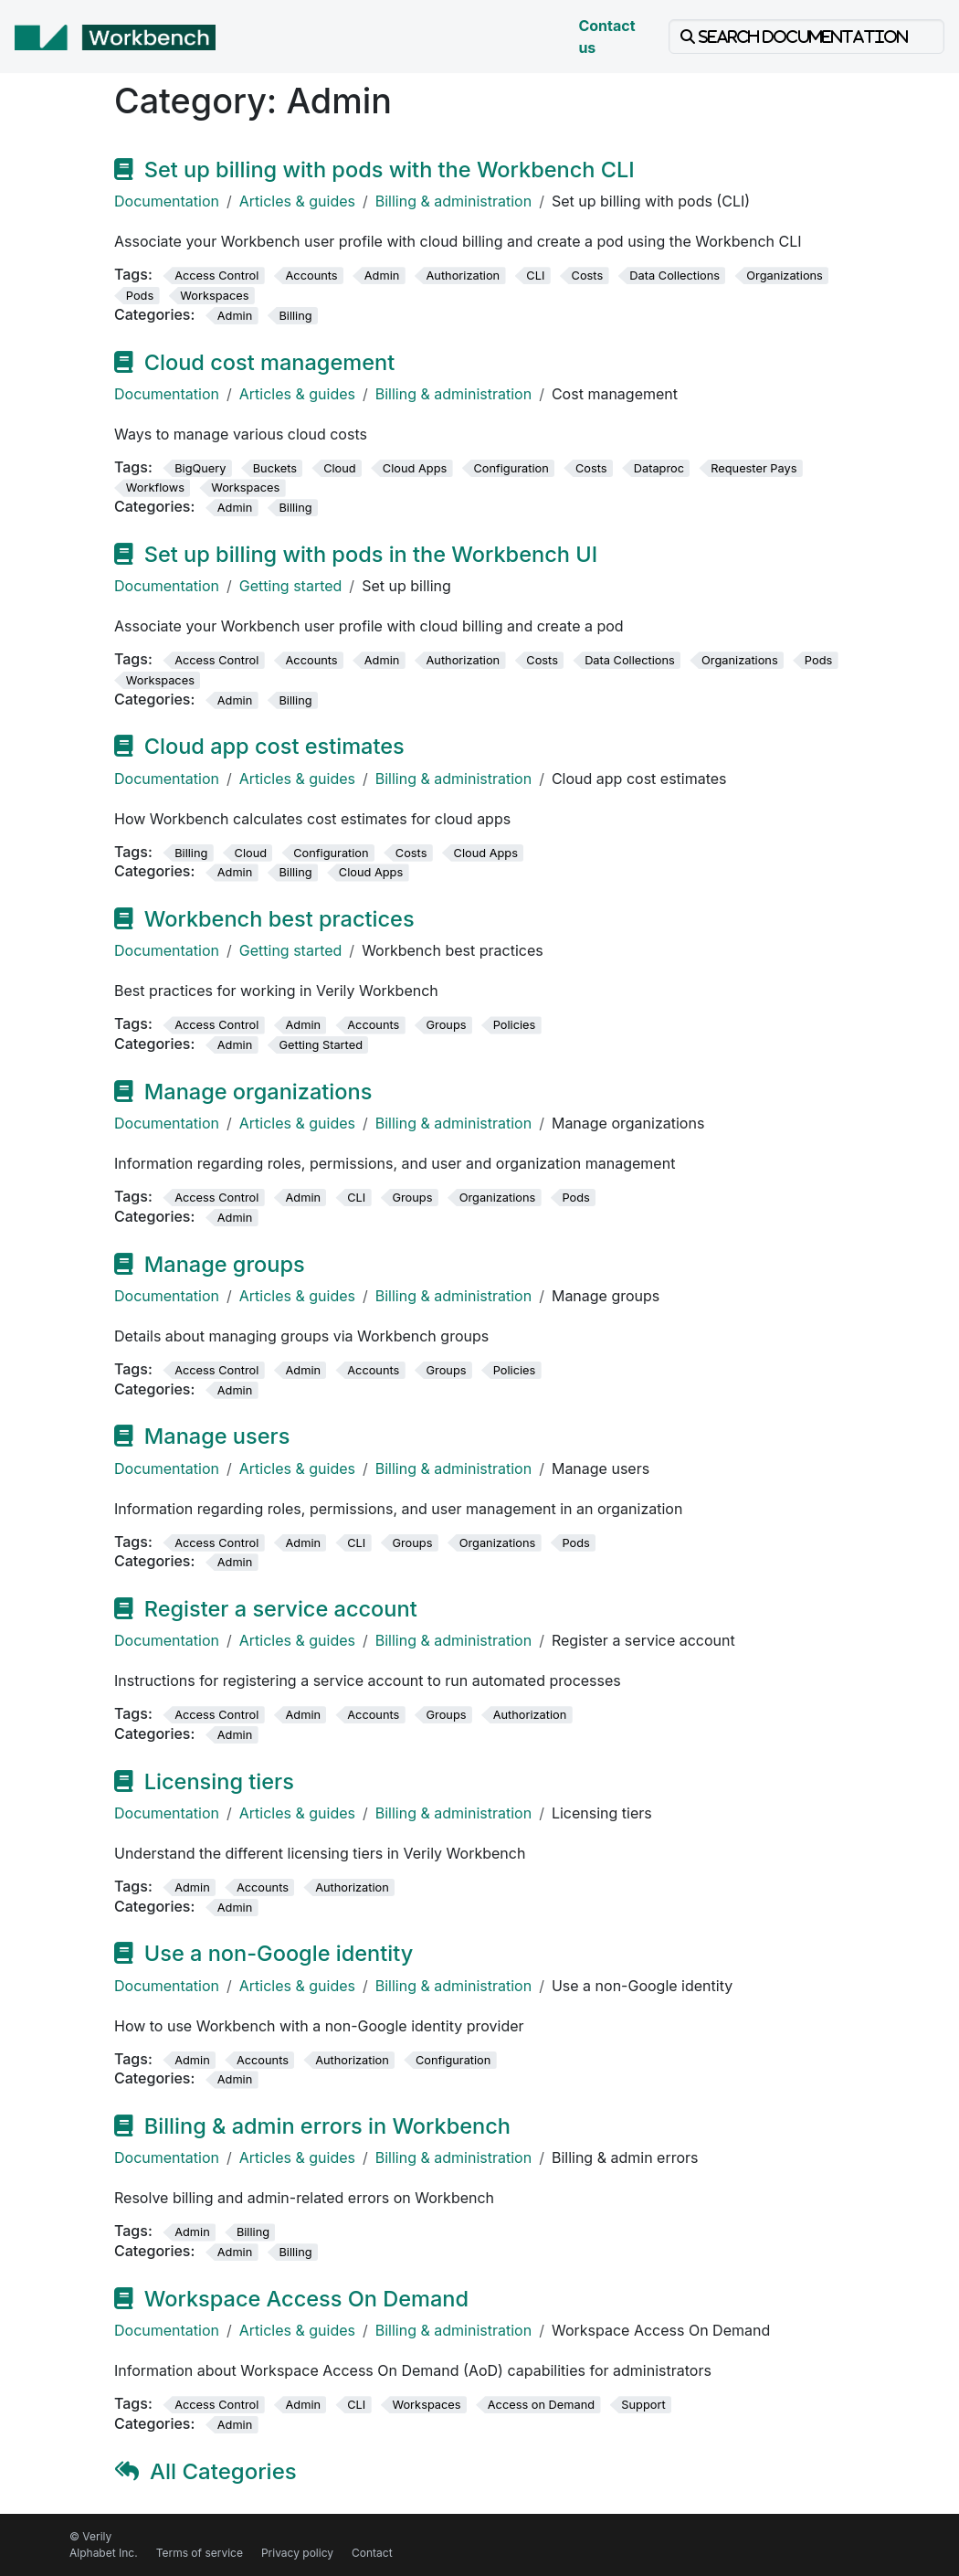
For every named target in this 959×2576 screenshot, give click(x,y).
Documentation (166, 201)
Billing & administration (453, 201)
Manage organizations (258, 1091)
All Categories (223, 2471)
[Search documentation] (806, 36)
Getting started (290, 586)
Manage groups (224, 1264)
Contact (372, 2553)
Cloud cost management (269, 362)
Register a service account (280, 1608)
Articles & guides (297, 201)
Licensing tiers (219, 1781)
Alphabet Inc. (103, 2553)
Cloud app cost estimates (274, 746)
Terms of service (199, 2553)
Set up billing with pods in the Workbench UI (370, 554)
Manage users (217, 1436)
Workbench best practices (279, 919)
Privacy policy (297, 2553)
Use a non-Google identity (278, 1953)
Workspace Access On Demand (306, 2298)
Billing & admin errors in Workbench (327, 2126)
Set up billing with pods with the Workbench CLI (389, 169)
